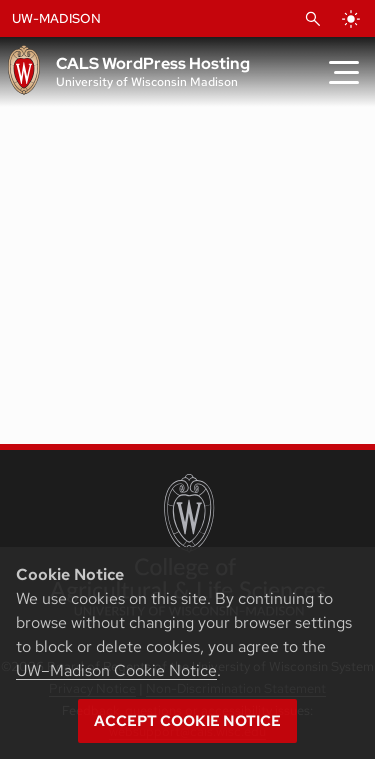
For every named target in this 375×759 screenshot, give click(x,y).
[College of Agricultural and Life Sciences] (187, 545)
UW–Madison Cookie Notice (116, 670)
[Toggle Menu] (344, 72)
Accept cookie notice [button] (187, 721)
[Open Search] (313, 19)
